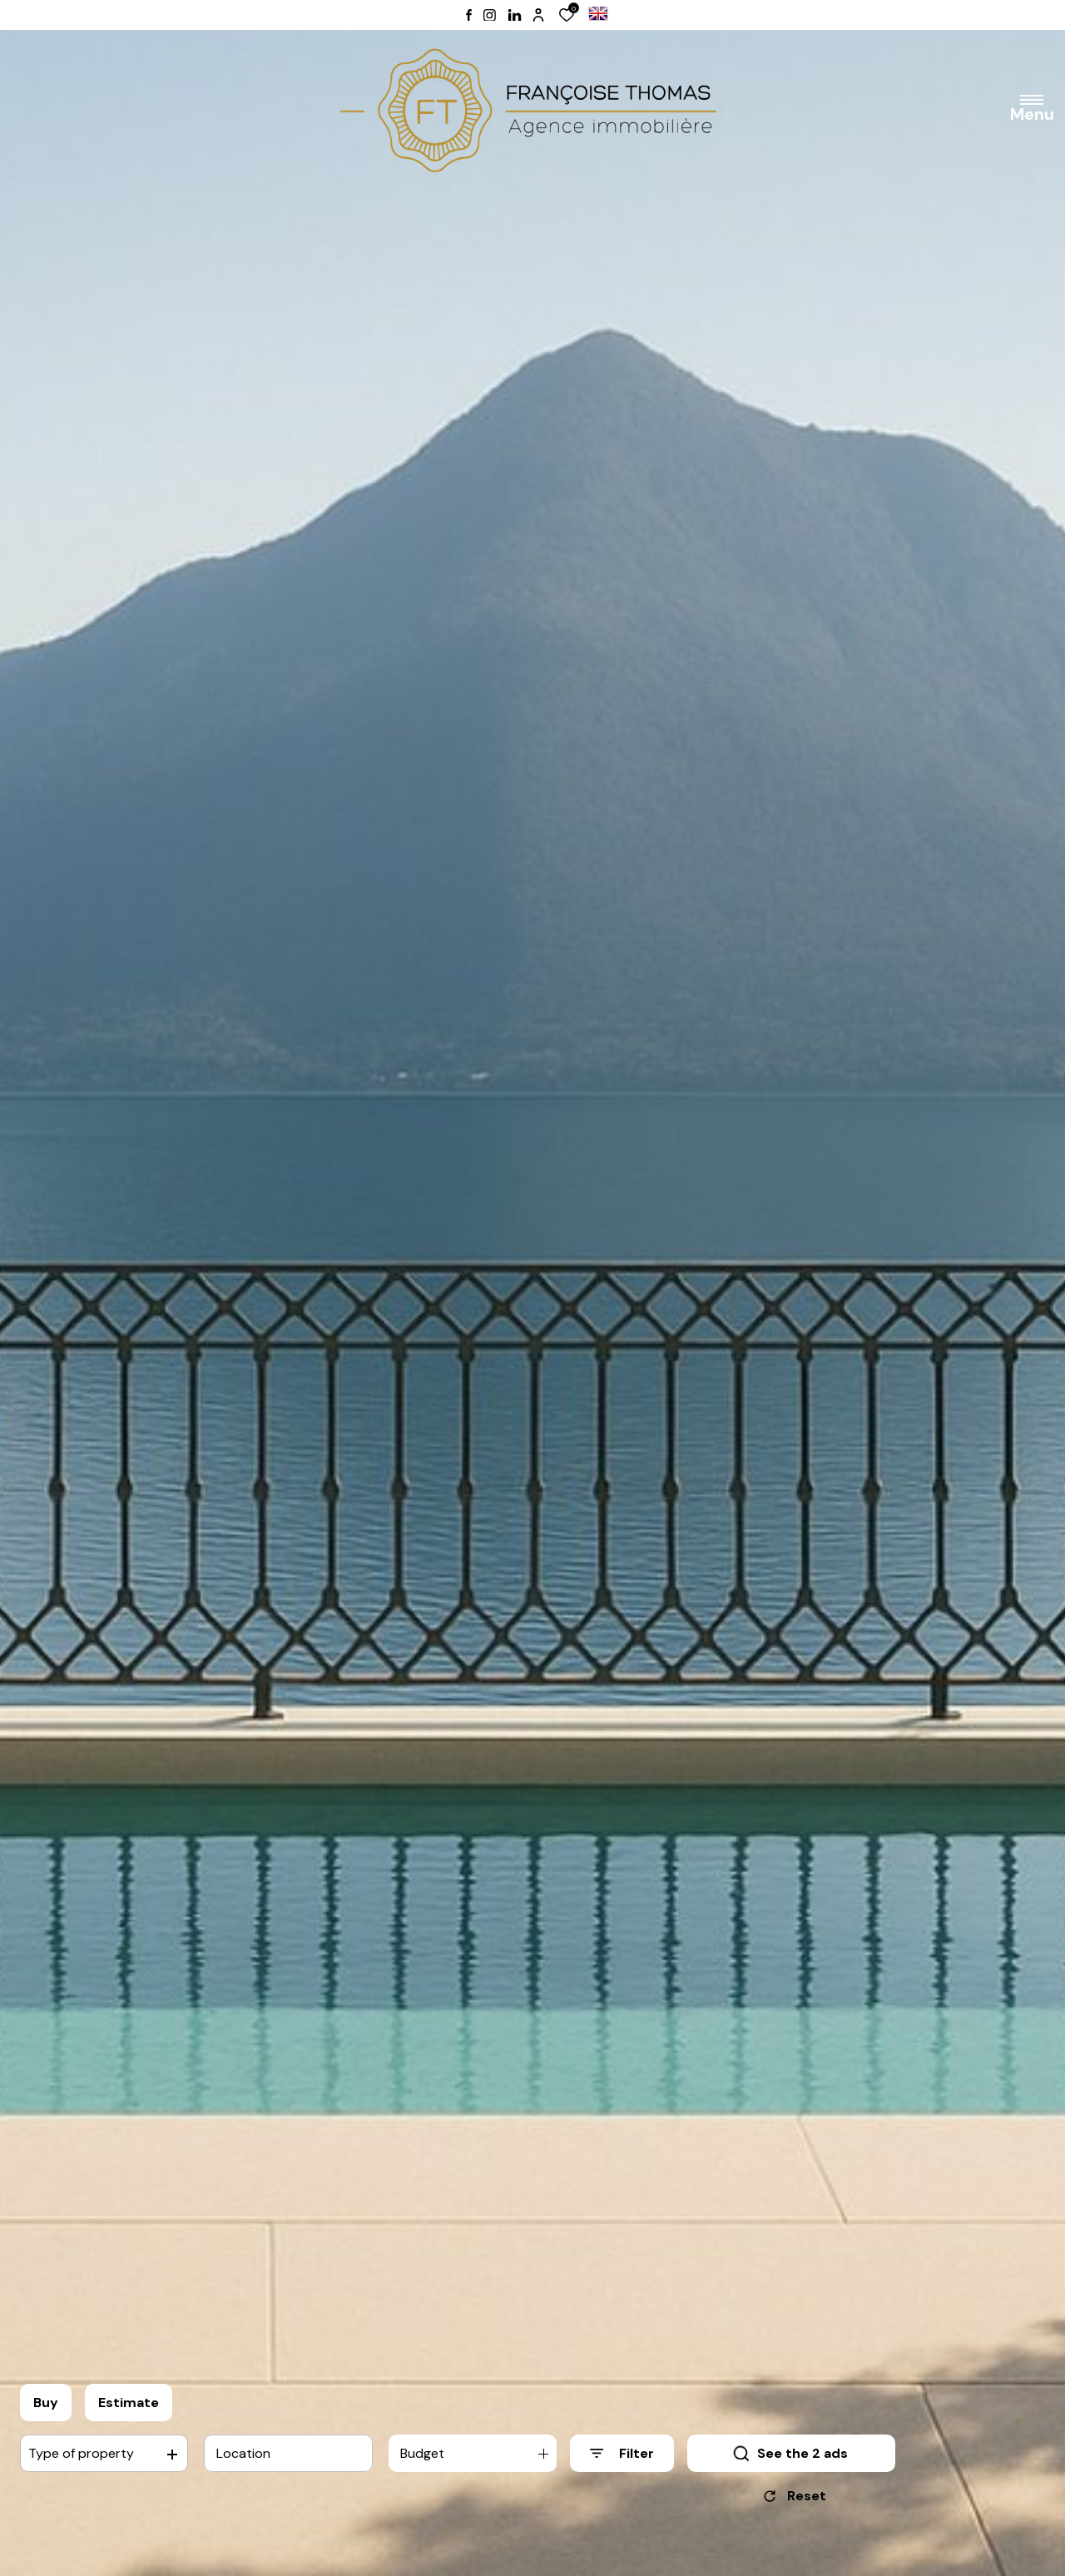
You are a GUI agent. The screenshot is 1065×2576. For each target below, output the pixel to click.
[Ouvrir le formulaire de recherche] (622, 2453)
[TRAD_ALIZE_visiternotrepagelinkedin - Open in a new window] (515, 15)
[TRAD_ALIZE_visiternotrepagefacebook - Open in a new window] (469, 15)
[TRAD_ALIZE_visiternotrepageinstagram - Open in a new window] (489, 15)
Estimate (128, 2402)
